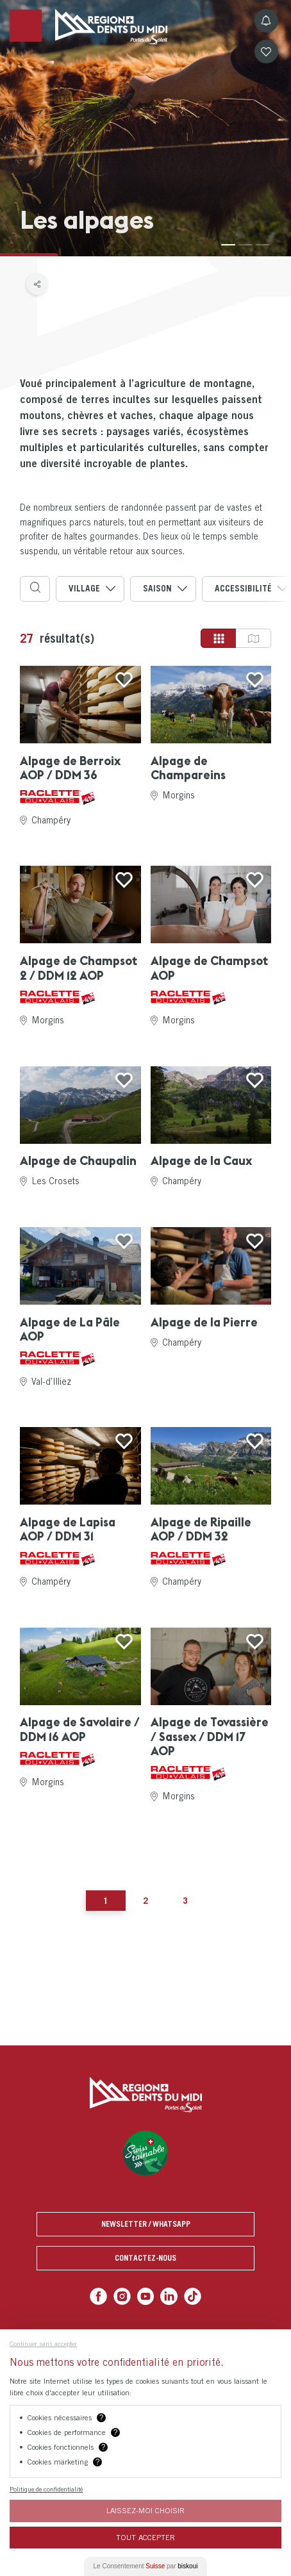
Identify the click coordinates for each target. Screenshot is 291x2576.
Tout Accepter (145, 2537)
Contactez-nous (145, 2258)
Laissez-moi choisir (145, 2510)
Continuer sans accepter (43, 2343)
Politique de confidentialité (46, 2489)
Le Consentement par (146, 2566)
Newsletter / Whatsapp (145, 2224)
